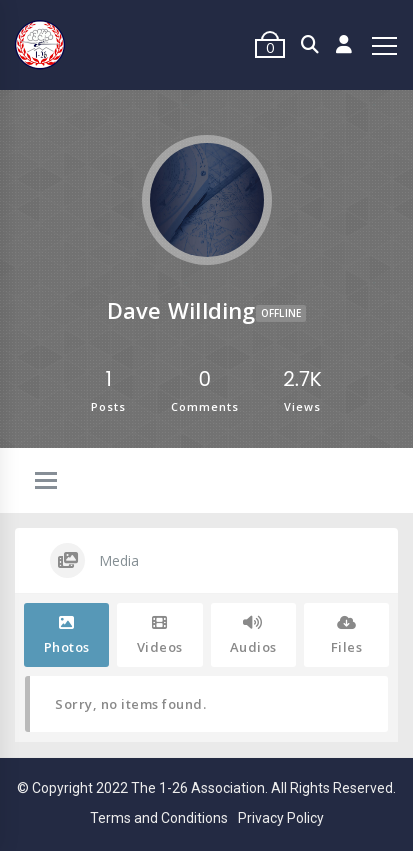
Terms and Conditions (159, 818)
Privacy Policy (281, 818)
